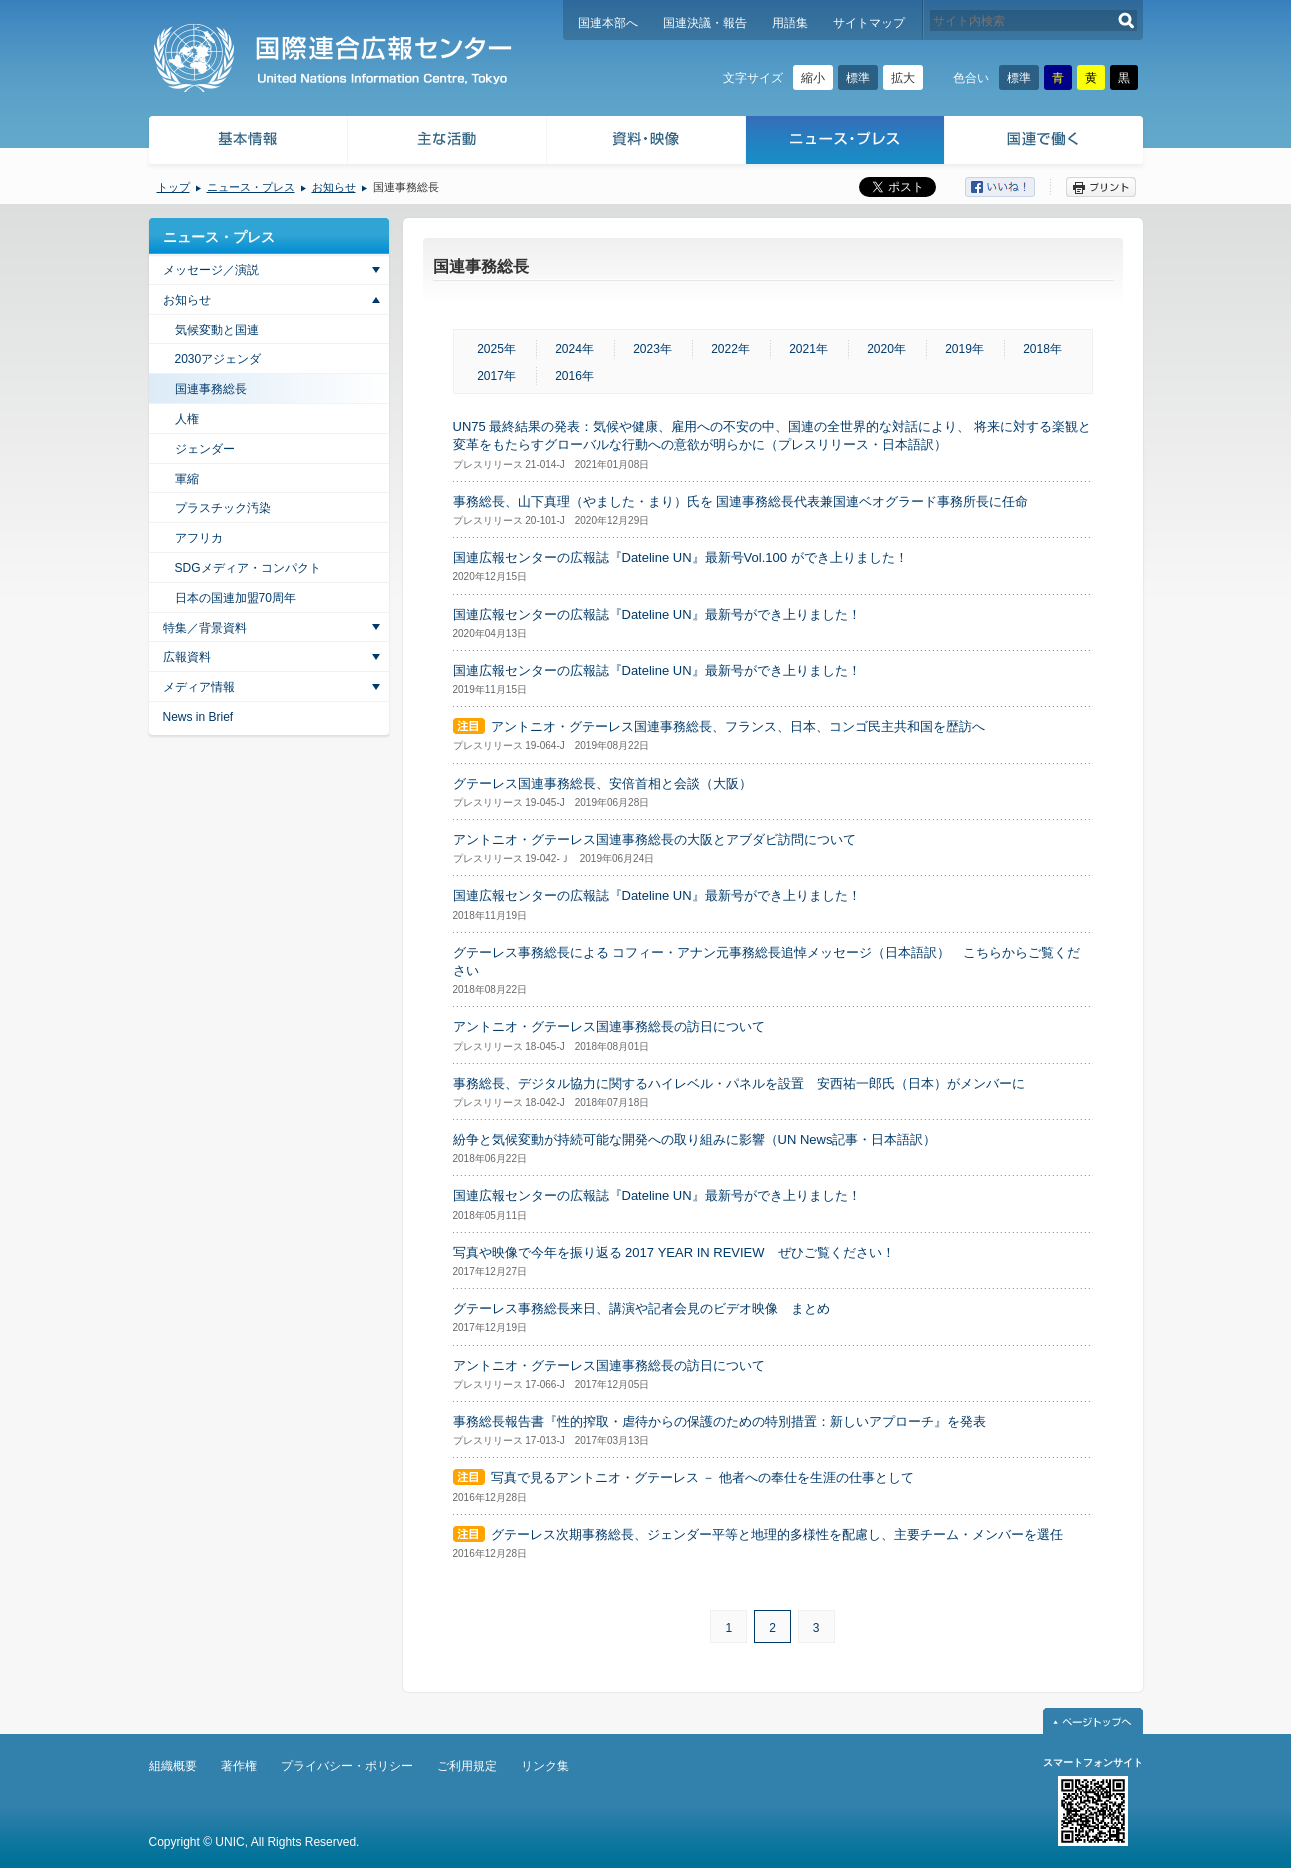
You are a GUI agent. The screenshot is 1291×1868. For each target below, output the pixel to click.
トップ (173, 187)
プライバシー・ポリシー (347, 1766)
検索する (1126, 20)
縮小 (813, 78)
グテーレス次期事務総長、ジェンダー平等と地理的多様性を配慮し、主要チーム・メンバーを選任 (777, 1534)
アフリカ (199, 538)
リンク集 (545, 1766)
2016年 (574, 376)
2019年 (964, 349)
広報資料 (187, 657)
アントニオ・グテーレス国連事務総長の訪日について (609, 1026)
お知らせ (334, 187)
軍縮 (187, 479)
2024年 (574, 349)
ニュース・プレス (845, 142)
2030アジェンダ (218, 359)
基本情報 (247, 142)
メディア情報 (199, 687)
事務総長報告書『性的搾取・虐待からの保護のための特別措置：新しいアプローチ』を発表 (719, 1421)
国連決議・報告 (705, 23)
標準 (858, 78)
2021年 (808, 349)
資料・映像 (646, 142)
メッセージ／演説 (211, 270)
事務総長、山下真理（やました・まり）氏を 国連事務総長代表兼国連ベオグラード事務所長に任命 (741, 501)
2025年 (496, 349)
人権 (187, 419)
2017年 (496, 376)
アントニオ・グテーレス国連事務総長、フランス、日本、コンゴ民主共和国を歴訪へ (738, 726)
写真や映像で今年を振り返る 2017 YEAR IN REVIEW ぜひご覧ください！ (674, 1252)
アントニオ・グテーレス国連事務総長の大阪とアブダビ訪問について (654, 839)
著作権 (239, 1766)
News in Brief (198, 717)
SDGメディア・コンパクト (248, 568)
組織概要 (173, 1766)
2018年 (1042, 349)
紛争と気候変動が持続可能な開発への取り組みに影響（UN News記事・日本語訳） (695, 1139)
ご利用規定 (467, 1766)
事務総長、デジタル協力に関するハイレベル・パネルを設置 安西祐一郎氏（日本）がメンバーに (739, 1083)
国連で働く (1045, 142)
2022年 (730, 349)
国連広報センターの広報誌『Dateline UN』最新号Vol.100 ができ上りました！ (680, 557)
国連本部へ (608, 23)
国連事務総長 (211, 389)
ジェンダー (205, 449)
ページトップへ (1093, 1721)
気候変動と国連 (217, 330)
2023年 (652, 349)
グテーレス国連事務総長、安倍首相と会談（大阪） (602, 783)
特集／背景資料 (205, 628)
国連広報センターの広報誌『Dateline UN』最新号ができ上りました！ (657, 614)
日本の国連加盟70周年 (235, 598)
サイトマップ (869, 23)
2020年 (886, 349)
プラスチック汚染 (223, 508)
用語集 (790, 23)
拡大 (903, 78)
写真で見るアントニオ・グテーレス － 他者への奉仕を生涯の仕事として (702, 1477)
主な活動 (447, 142)
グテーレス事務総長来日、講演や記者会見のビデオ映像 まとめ (641, 1308)
